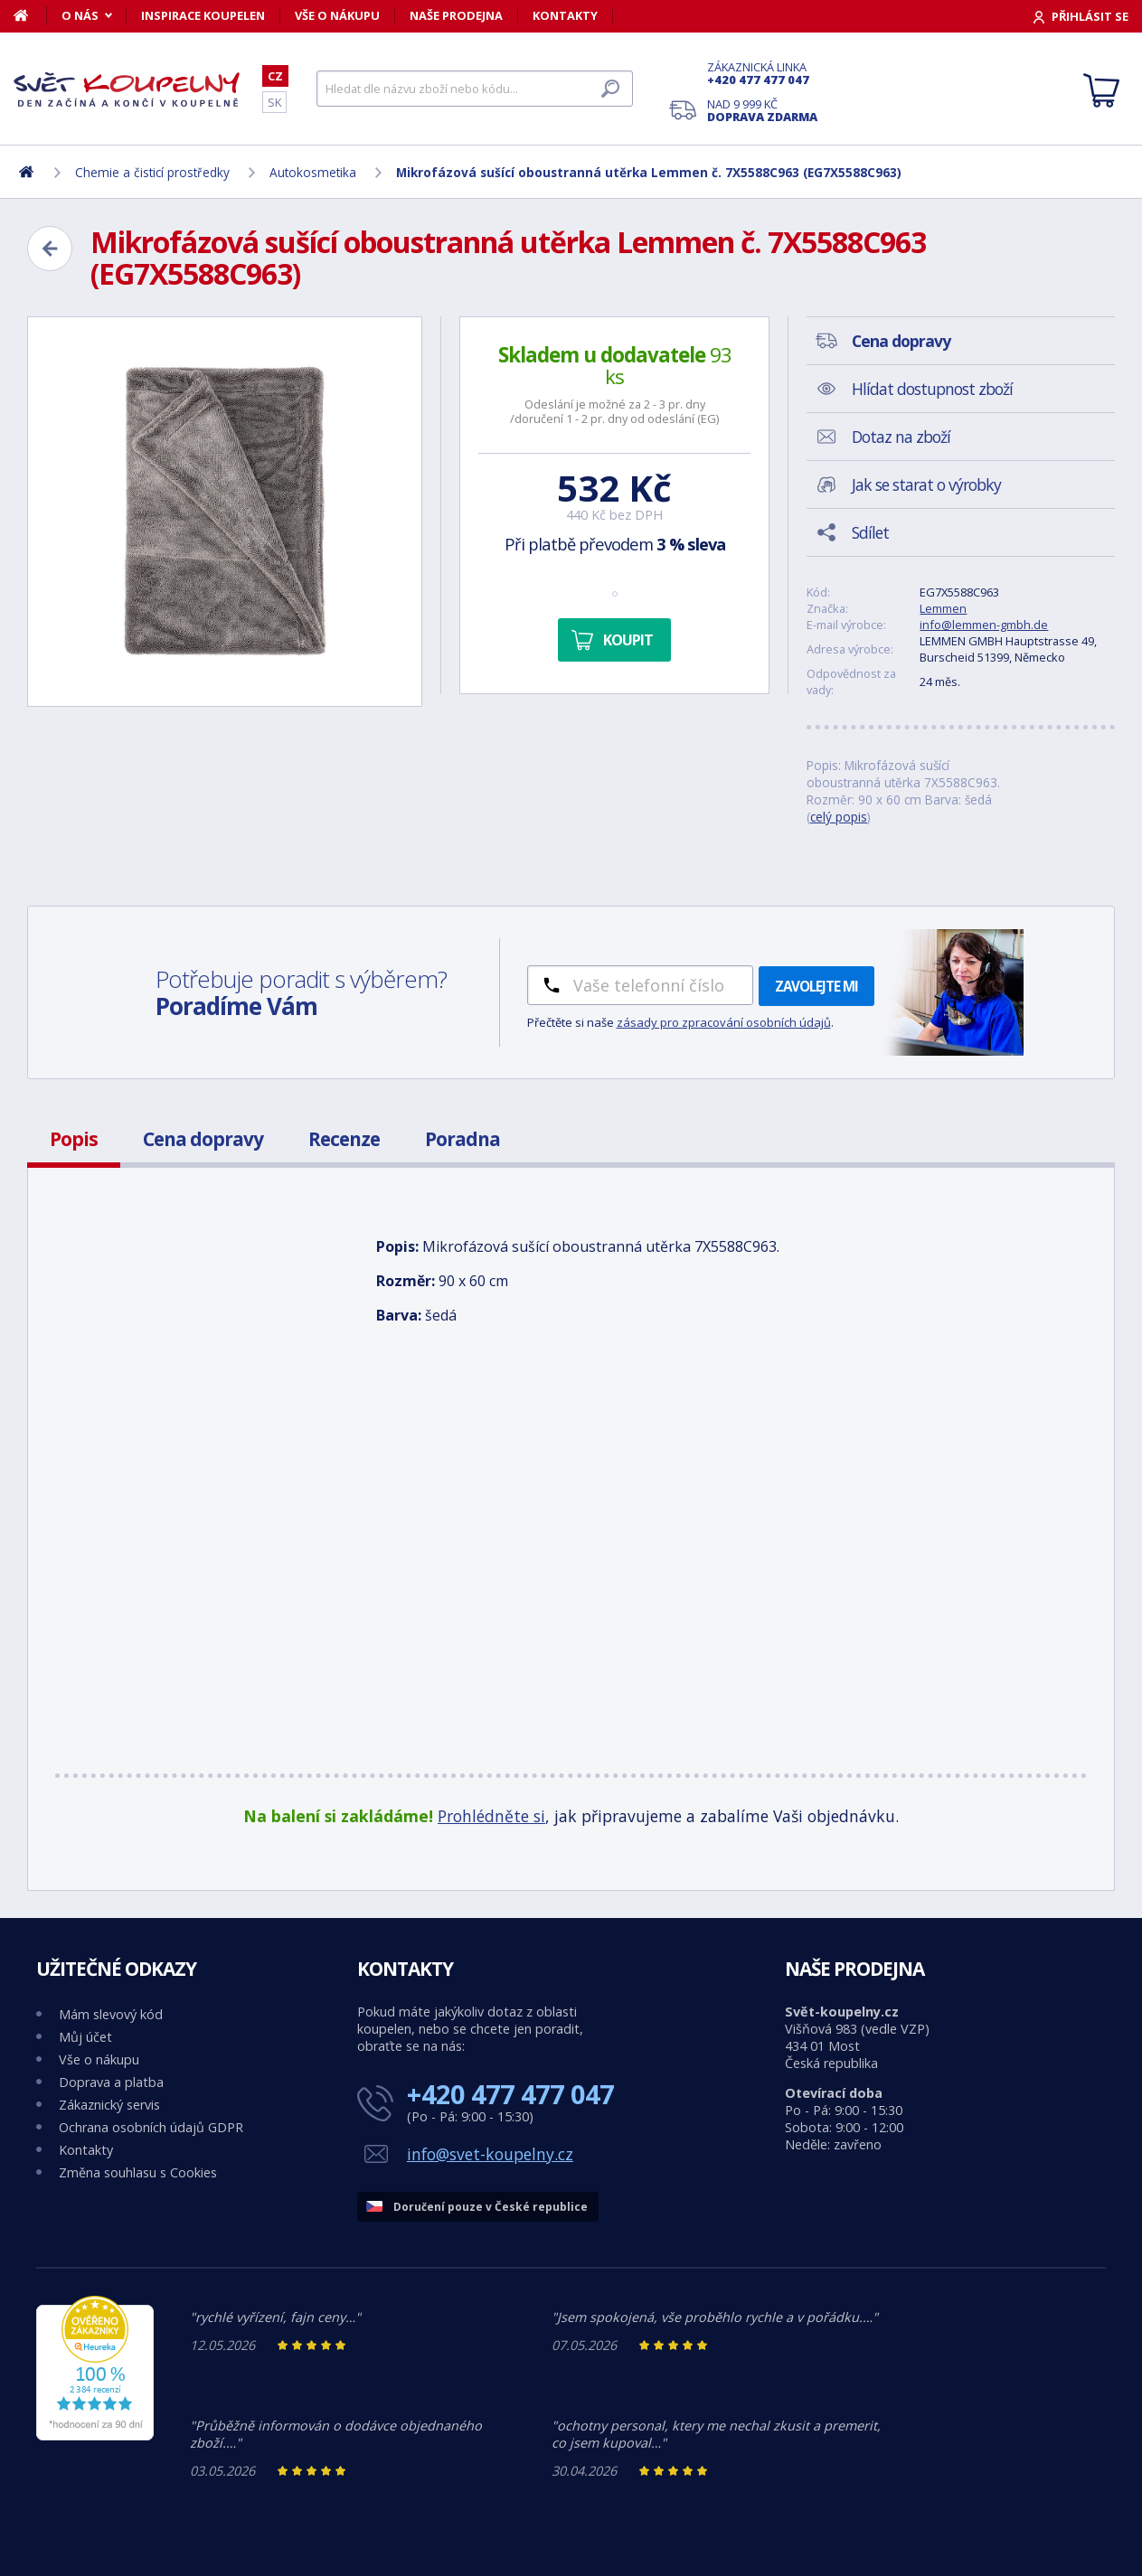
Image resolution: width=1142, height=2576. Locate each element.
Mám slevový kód (111, 2014)
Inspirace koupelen (203, 15)
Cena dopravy (203, 1139)
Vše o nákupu (337, 15)
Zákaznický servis (109, 2104)
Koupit (628, 640)
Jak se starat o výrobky (926, 484)
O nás (80, 15)
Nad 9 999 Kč (762, 110)
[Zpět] (49, 248)
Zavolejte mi (816, 986)
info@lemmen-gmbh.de (984, 624)
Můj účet (85, 2036)
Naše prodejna (456, 15)
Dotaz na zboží (901, 436)
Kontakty (565, 15)
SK (274, 102)
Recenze (344, 1139)
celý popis (838, 816)
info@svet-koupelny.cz (490, 2154)
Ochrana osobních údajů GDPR (151, 2127)
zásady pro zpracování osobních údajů (724, 1022)
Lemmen (943, 608)
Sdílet (870, 532)
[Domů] (30, 15)
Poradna (462, 1139)
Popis (74, 1139)
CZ (275, 76)
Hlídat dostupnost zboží (932, 389)
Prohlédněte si (491, 1816)
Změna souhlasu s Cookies (138, 2172)
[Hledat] (474, 89)
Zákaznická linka (762, 73)
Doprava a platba (111, 2082)
